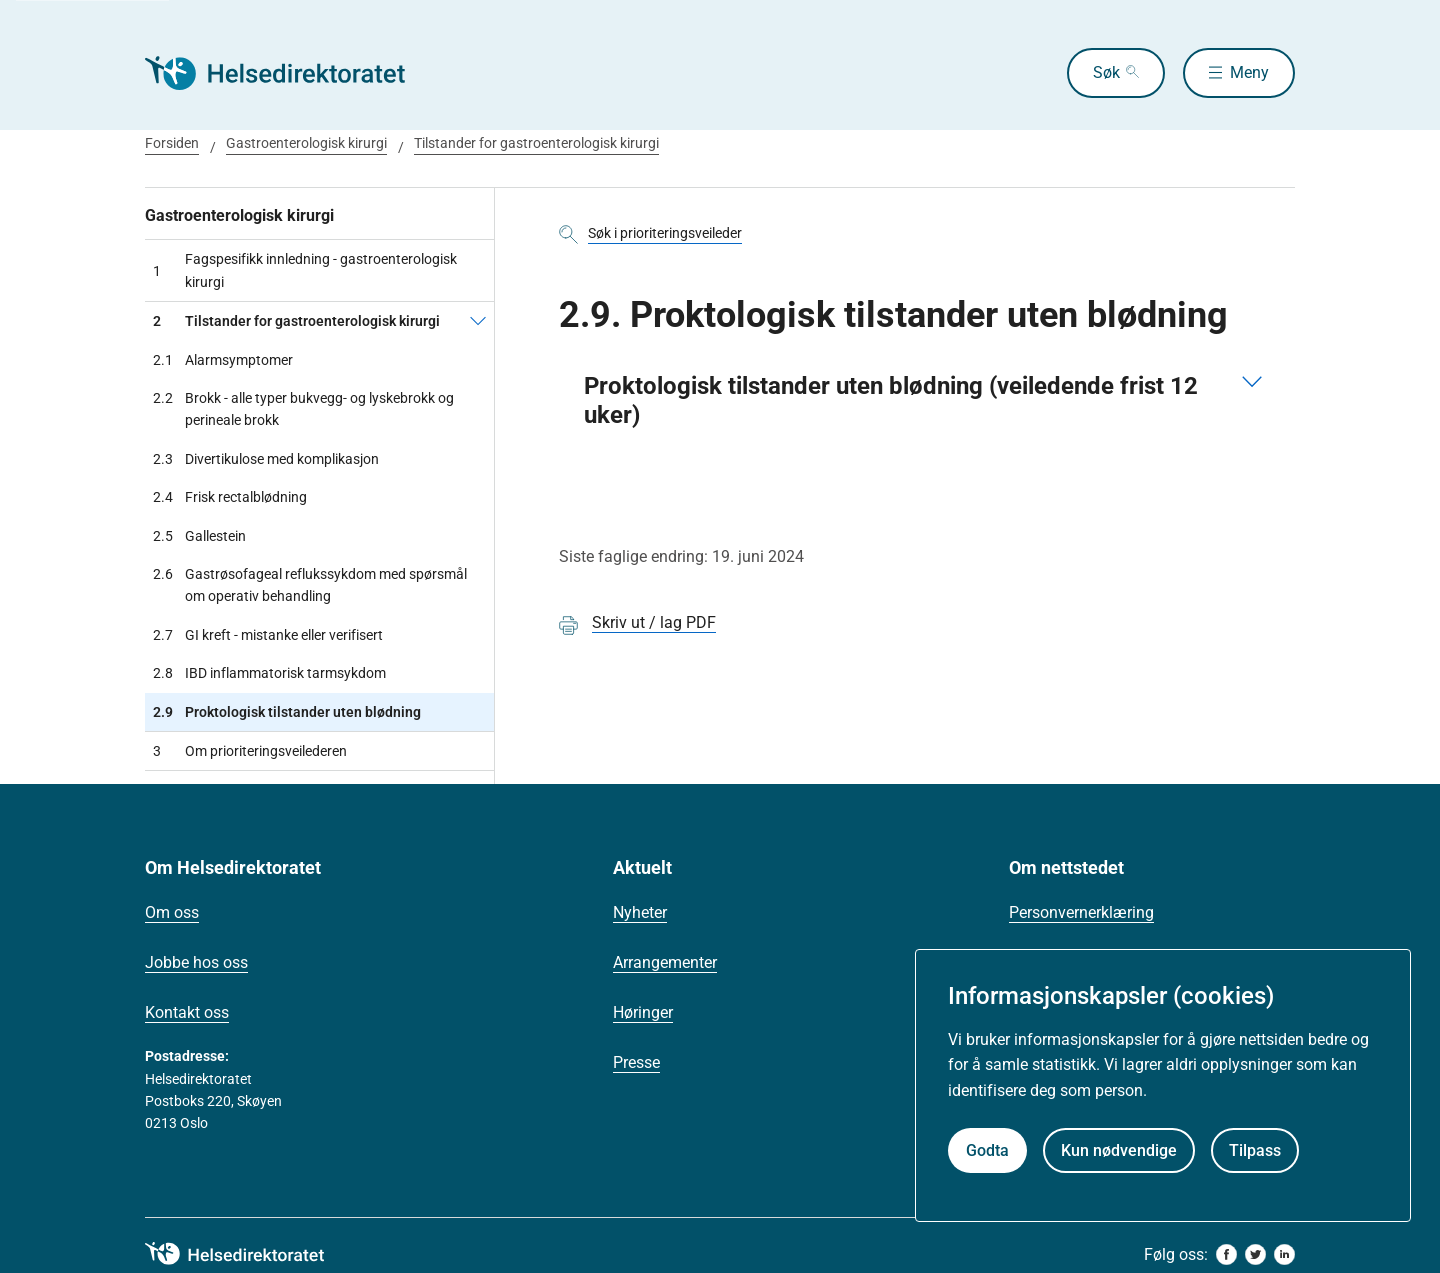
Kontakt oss (187, 1012)
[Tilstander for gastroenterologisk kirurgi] (478, 321)
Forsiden (172, 143)
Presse (636, 1062)
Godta (987, 1150)
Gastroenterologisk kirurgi (306, 143)
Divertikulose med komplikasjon (266, 459)
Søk (1106, 72)
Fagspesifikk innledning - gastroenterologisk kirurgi (305, 270)
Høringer (643, 1012)
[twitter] (1255, 1254)
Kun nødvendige (1119, 1150)
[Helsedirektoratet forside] (289, 73)
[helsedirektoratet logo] (249, 1254)
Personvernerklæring (1081, 912)
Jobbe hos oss (196, 962)
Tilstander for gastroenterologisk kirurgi (536, 143)
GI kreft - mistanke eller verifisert (268, 635)
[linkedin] (1284, 1254)
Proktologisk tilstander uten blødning (287, 712)
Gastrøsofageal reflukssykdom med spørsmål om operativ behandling (310, 585)
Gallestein (199, 536)
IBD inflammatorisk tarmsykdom (269, 673)
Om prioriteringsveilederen (250, 751)
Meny (1249, 72)
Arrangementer (665, 962)
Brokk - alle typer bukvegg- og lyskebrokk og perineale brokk (303, 409)
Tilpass (1255, 1150)
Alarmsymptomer (223, 360)
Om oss (172, 912)
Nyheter (640, 912)
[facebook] (1226, 1254)
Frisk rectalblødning (230, 497)
